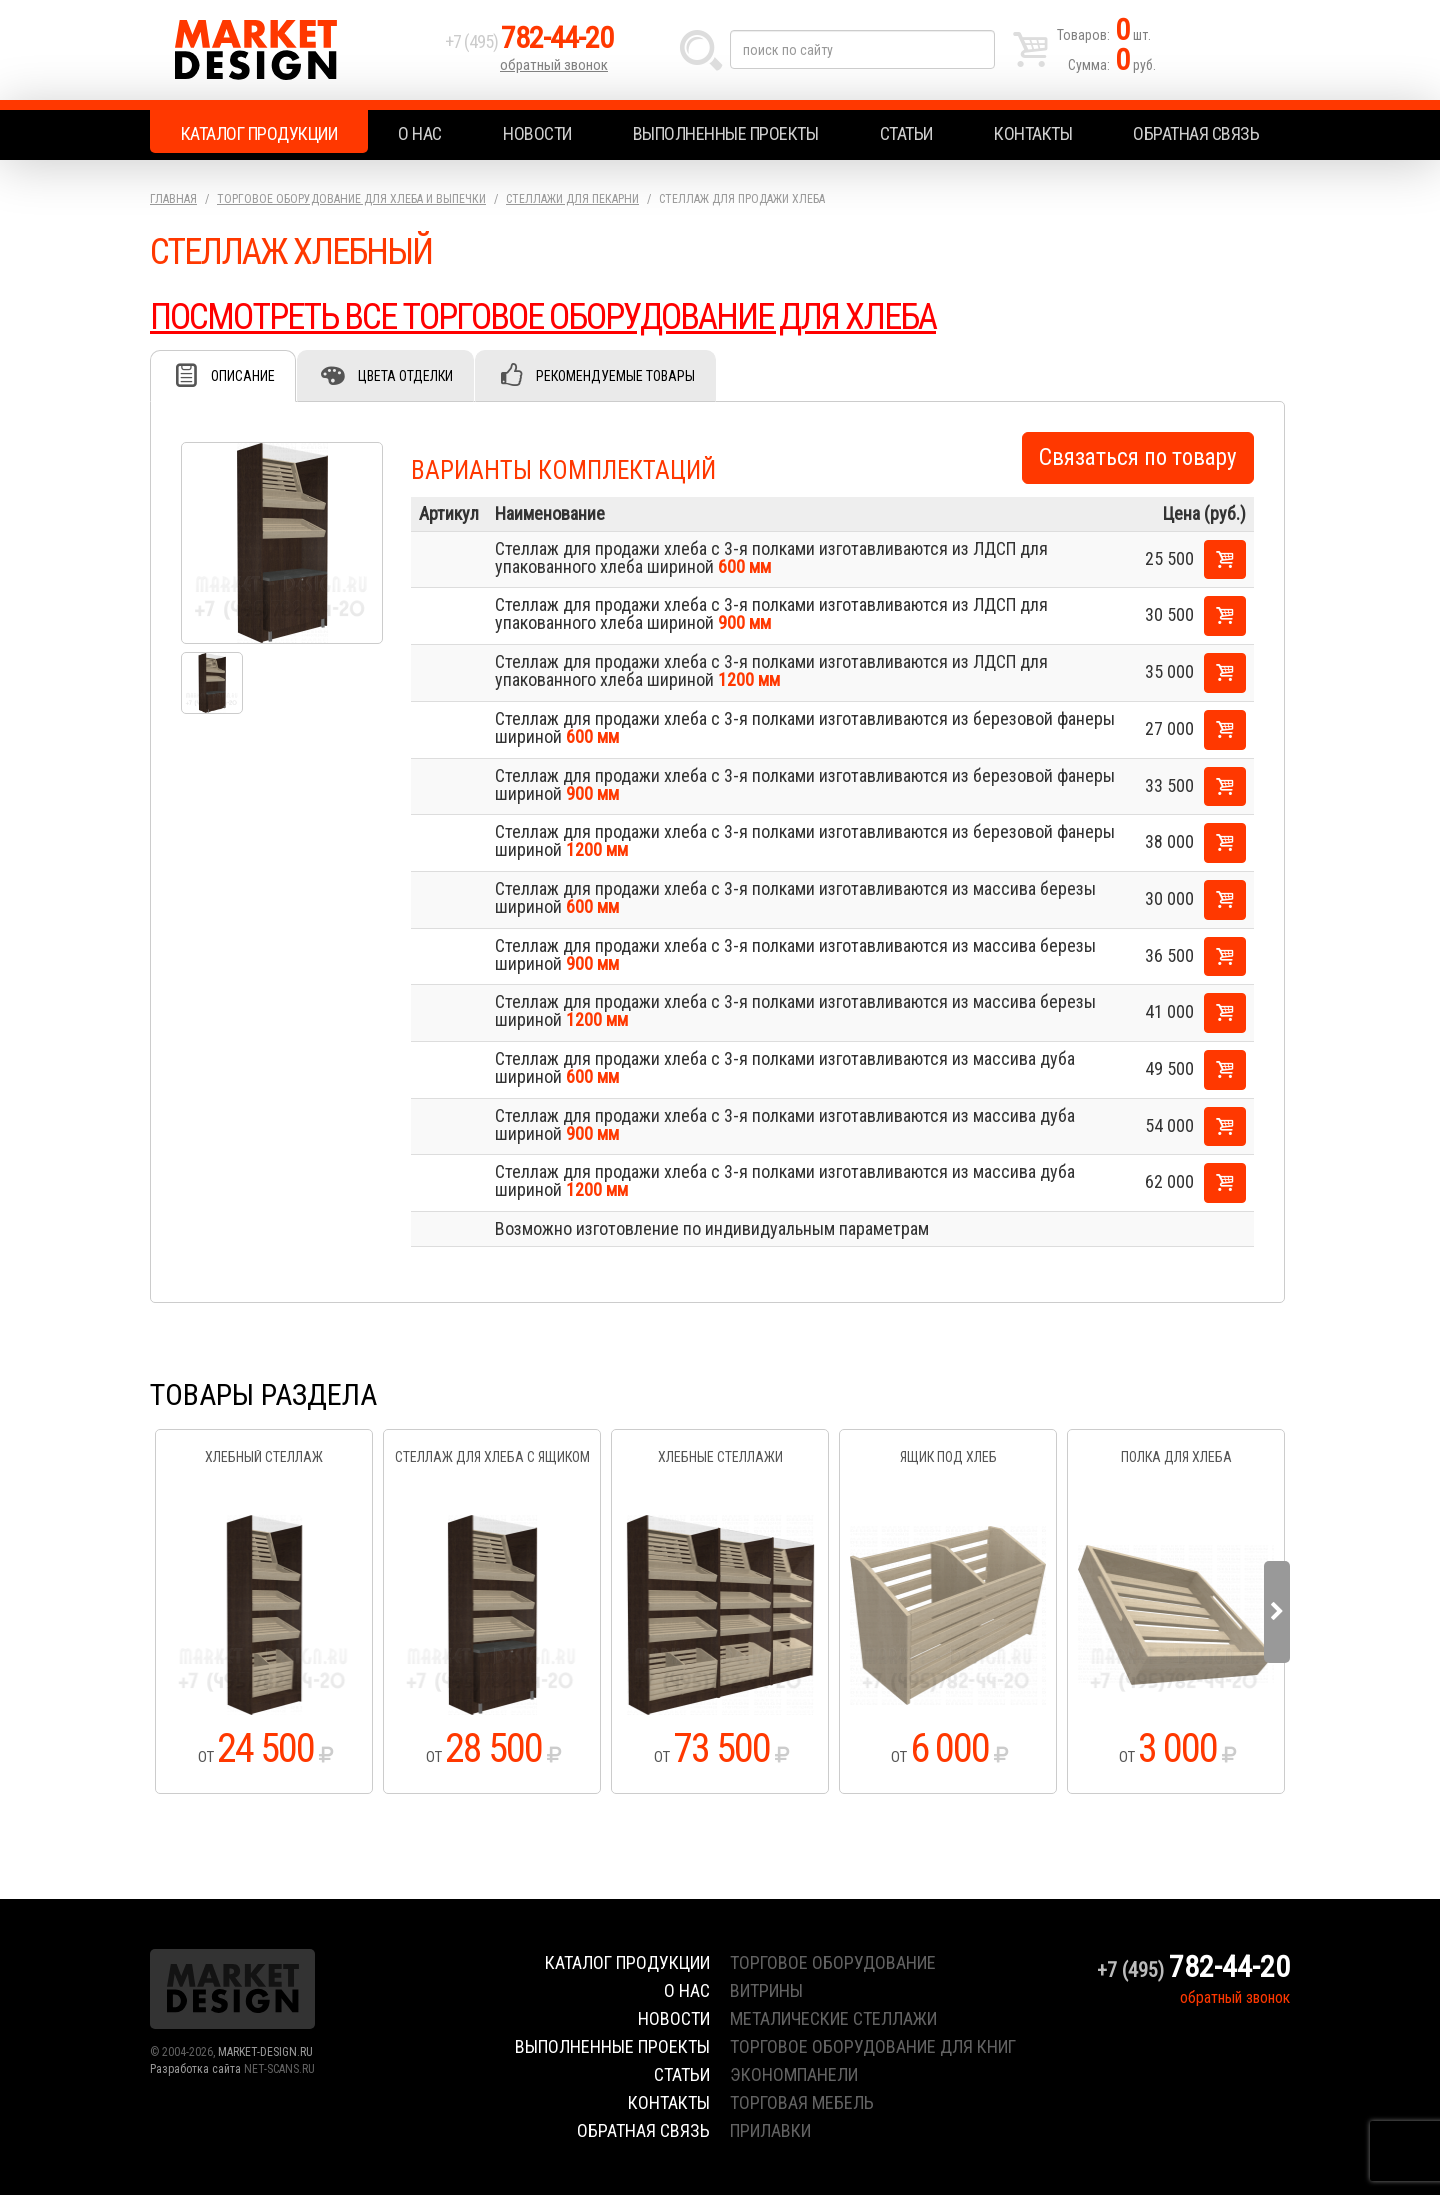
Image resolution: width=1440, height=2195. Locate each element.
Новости (537, 133)
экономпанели (794, 2074)
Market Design (292, 50)
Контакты (1033, 133)
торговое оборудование (833, 1962)
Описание (243, 376)
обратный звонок (554, 65)
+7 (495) (529, 41)
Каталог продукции (259, 133)
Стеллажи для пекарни (572, 199)
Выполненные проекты (726, 133)
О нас (420, 133)
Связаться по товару (1138, 457)
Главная (173, 199)
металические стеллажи (833, 2018)
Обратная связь (1196, 133)
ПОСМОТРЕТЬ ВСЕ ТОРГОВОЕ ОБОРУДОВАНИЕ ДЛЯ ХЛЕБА (543, 317)
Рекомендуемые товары (615, 376)
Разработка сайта (195, 2069)
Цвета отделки (405, 376)
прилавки (770, 2130)
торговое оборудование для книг (873, 2046)
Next (1277, 1612)
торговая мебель (802, 2102)
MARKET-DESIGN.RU (265, 2052)
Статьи (906, 133)
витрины (766, 1990)
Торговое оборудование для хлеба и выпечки (351, 199)
